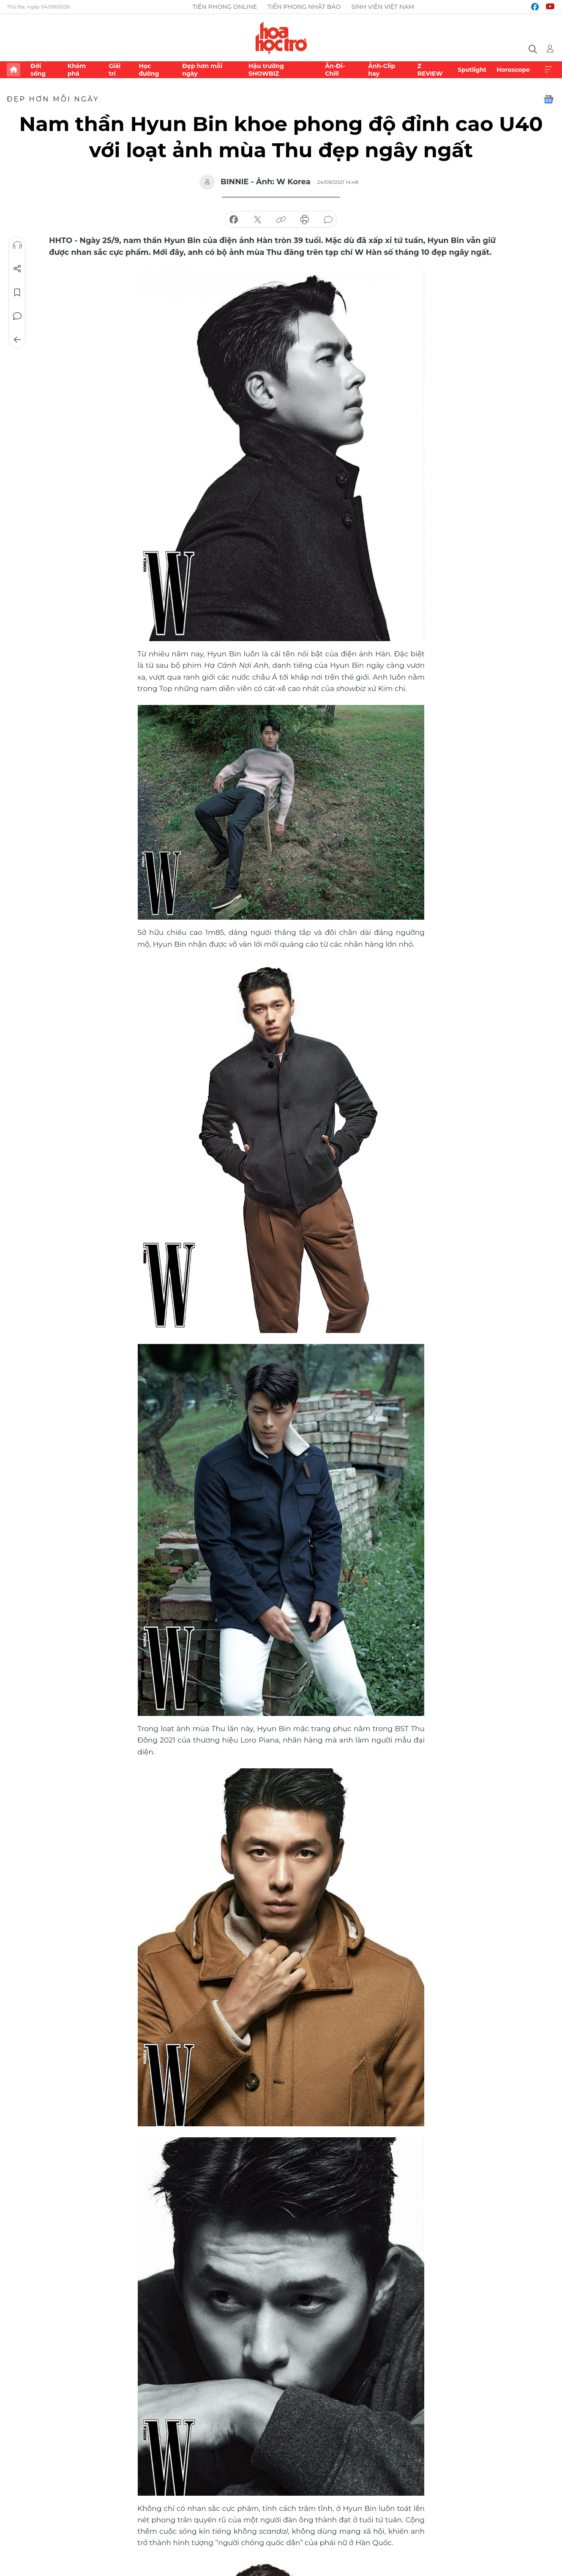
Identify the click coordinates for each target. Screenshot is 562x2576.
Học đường (149, 69)
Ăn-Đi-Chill (335, 69)
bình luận (328, 220)
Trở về (17, 340)
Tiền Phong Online (225, 7)
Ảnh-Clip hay (381, 69)
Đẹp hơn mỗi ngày (202, 69)
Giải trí (114, 69)
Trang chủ (13, 69)
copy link (281, 220)
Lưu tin (17, 292)
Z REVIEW (430, 69)
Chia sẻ (17, 269)
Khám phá (77, 69)
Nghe (17, 245)
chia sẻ (234, 220)
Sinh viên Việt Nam (382, 7)
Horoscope (513, 70)
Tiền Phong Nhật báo (304, 7)
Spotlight (472, 70)
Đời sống (38, 69)
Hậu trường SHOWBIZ (266, 69)
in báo (305, 220)
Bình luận (17, 316)
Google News (548, 99)
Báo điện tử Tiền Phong (281, 38)
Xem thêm (548, 69)
